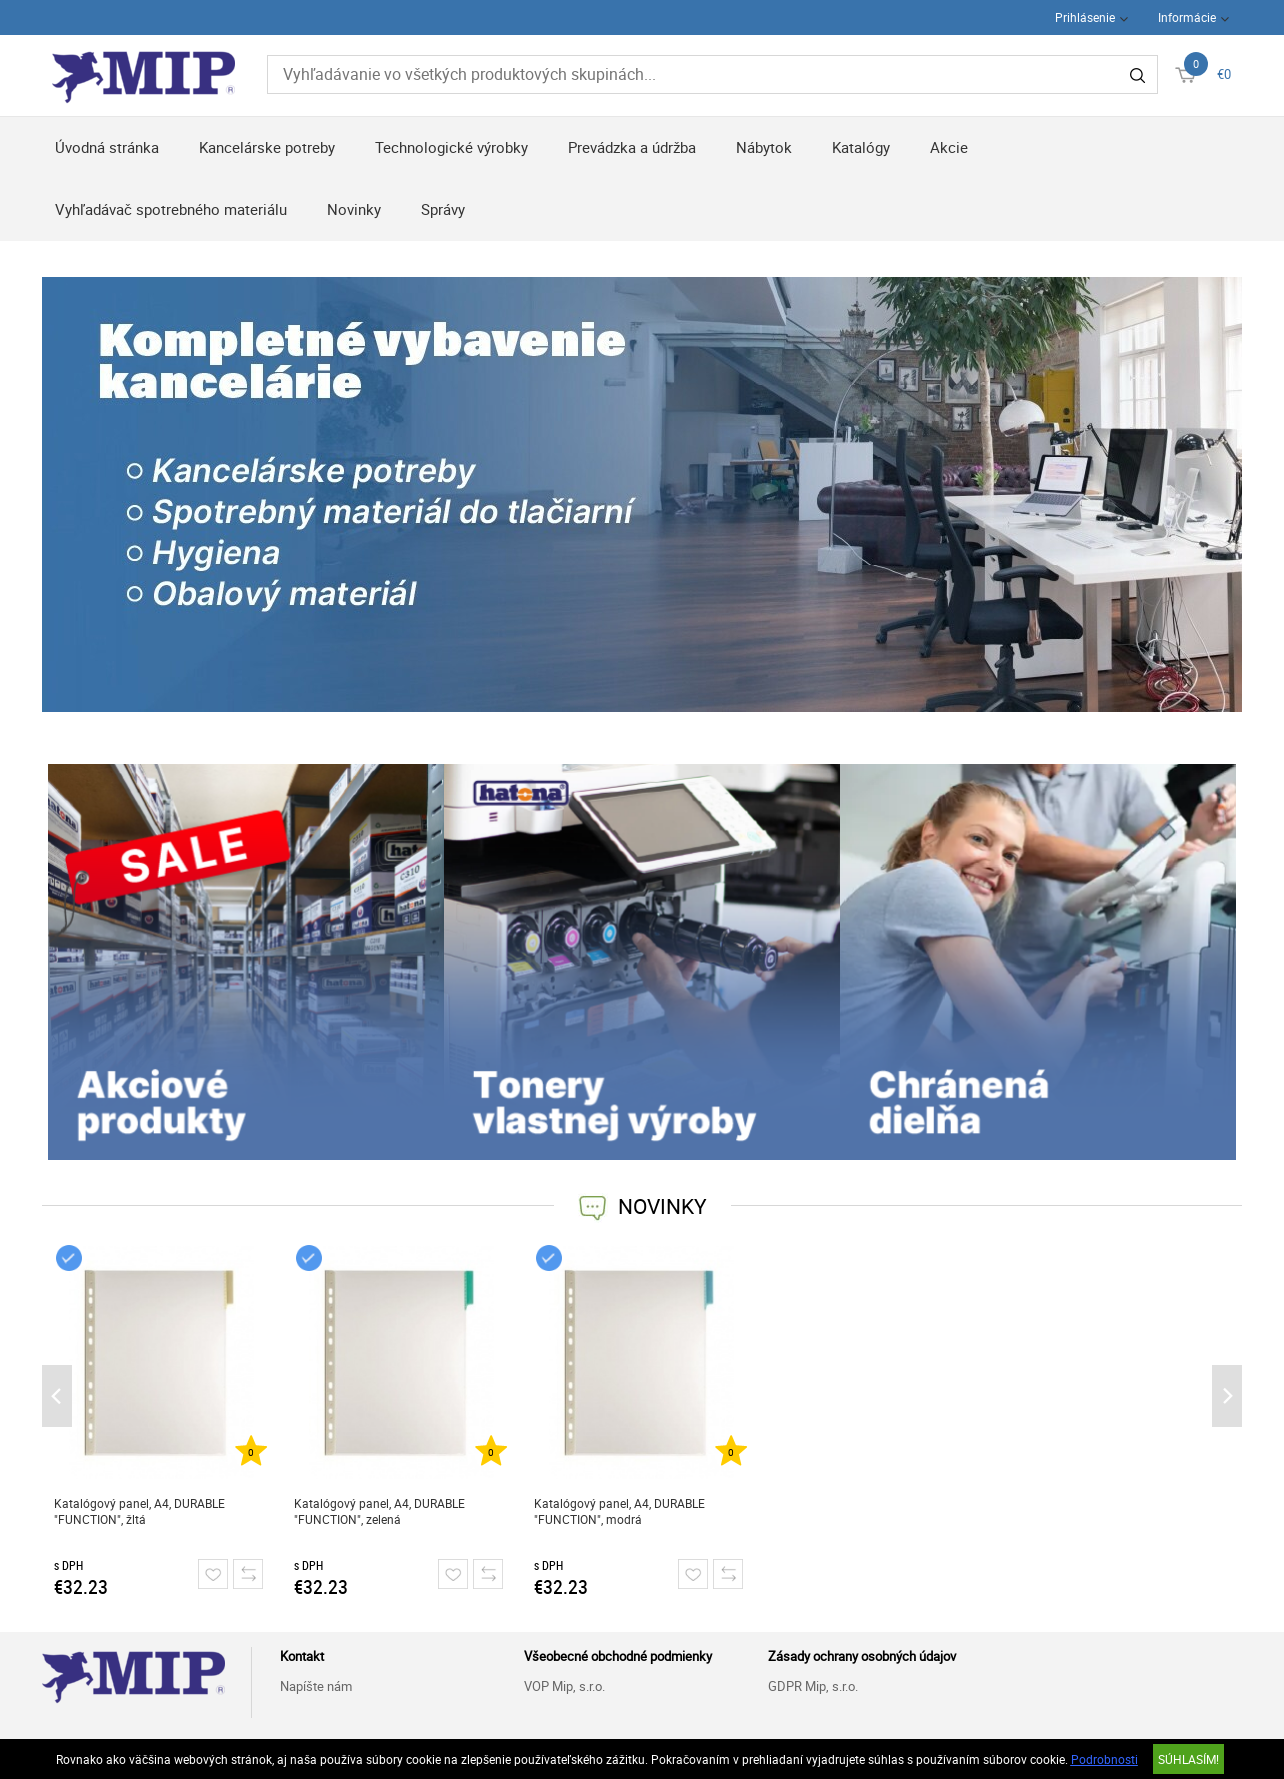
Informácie (1187, 17)
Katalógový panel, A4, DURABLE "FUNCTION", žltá (139, 1511)
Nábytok (764, 147)
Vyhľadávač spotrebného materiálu (171, 209)
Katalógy (861, 147)
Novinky (354, 209)
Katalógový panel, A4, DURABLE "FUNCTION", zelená (379, 1511)
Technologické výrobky (451, 147)
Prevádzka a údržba (632, 147)
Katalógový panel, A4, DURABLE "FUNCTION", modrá (619, 1511)
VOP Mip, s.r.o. (564, 1686)
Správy (443, 209)
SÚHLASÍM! (1188, 1759)
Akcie (949, 147)
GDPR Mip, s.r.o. (813, 1686)
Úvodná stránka (107, 147)
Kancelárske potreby (267, 147)
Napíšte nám (316, 1686)
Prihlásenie (1085, 17)
